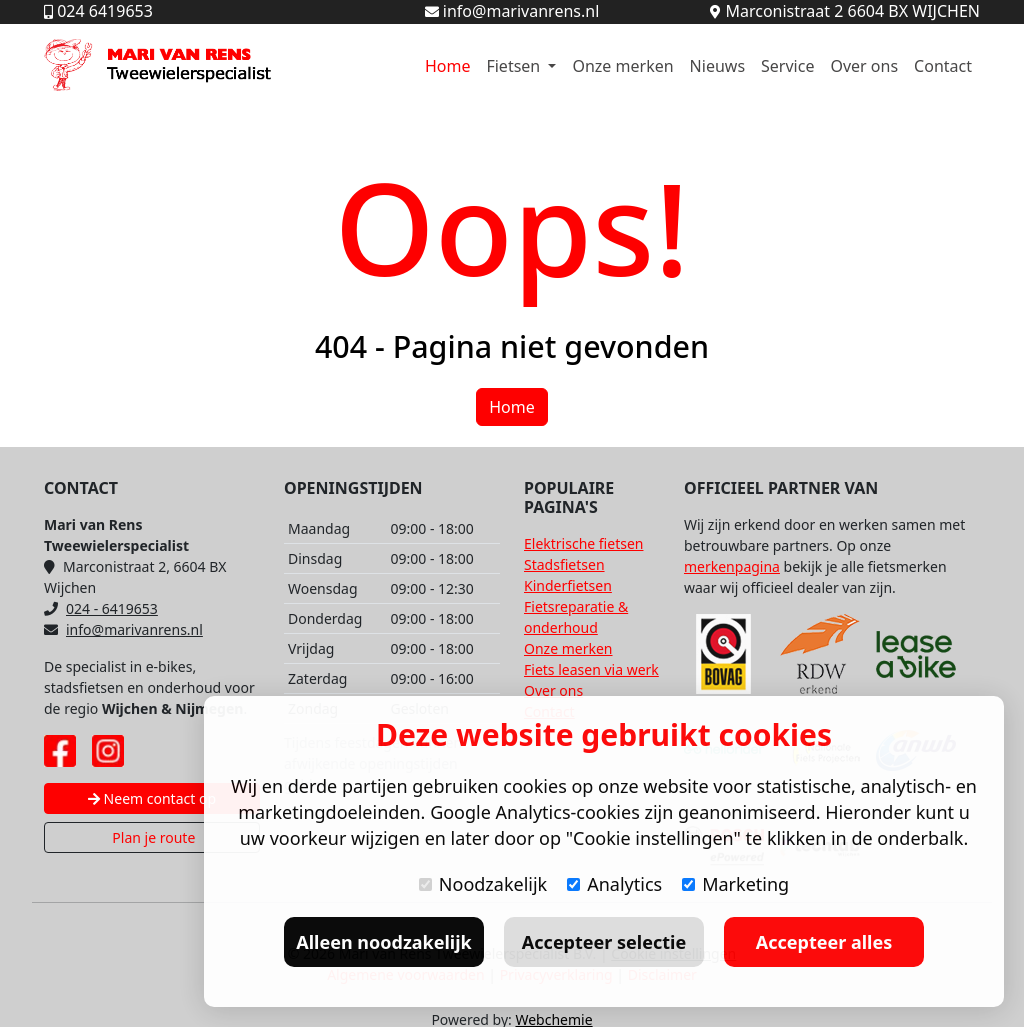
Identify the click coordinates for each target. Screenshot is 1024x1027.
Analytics (614, 884)
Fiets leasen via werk (591, 669)
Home (448, 66)
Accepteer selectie (604, 942)
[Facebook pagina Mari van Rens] (60, 751)
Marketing (735, 884)
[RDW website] (820, 654)
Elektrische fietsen (583, 543)
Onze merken (622, 66)
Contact (943, 66)
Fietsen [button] (515, 66)
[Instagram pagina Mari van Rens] (108, 751)
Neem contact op (152, 798)
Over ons (864, 66)
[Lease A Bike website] (916, 654)
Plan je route (152, 837)
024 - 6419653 (101, 608)
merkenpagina (732, 566)
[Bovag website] (724, 654)
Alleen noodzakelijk (383, 942)
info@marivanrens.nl (123, 629)
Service (787, 66)
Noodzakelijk (483, 884)
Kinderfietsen (568, 585)
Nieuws (717, 66)
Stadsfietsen (564, 564)
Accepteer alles (824, 942)
